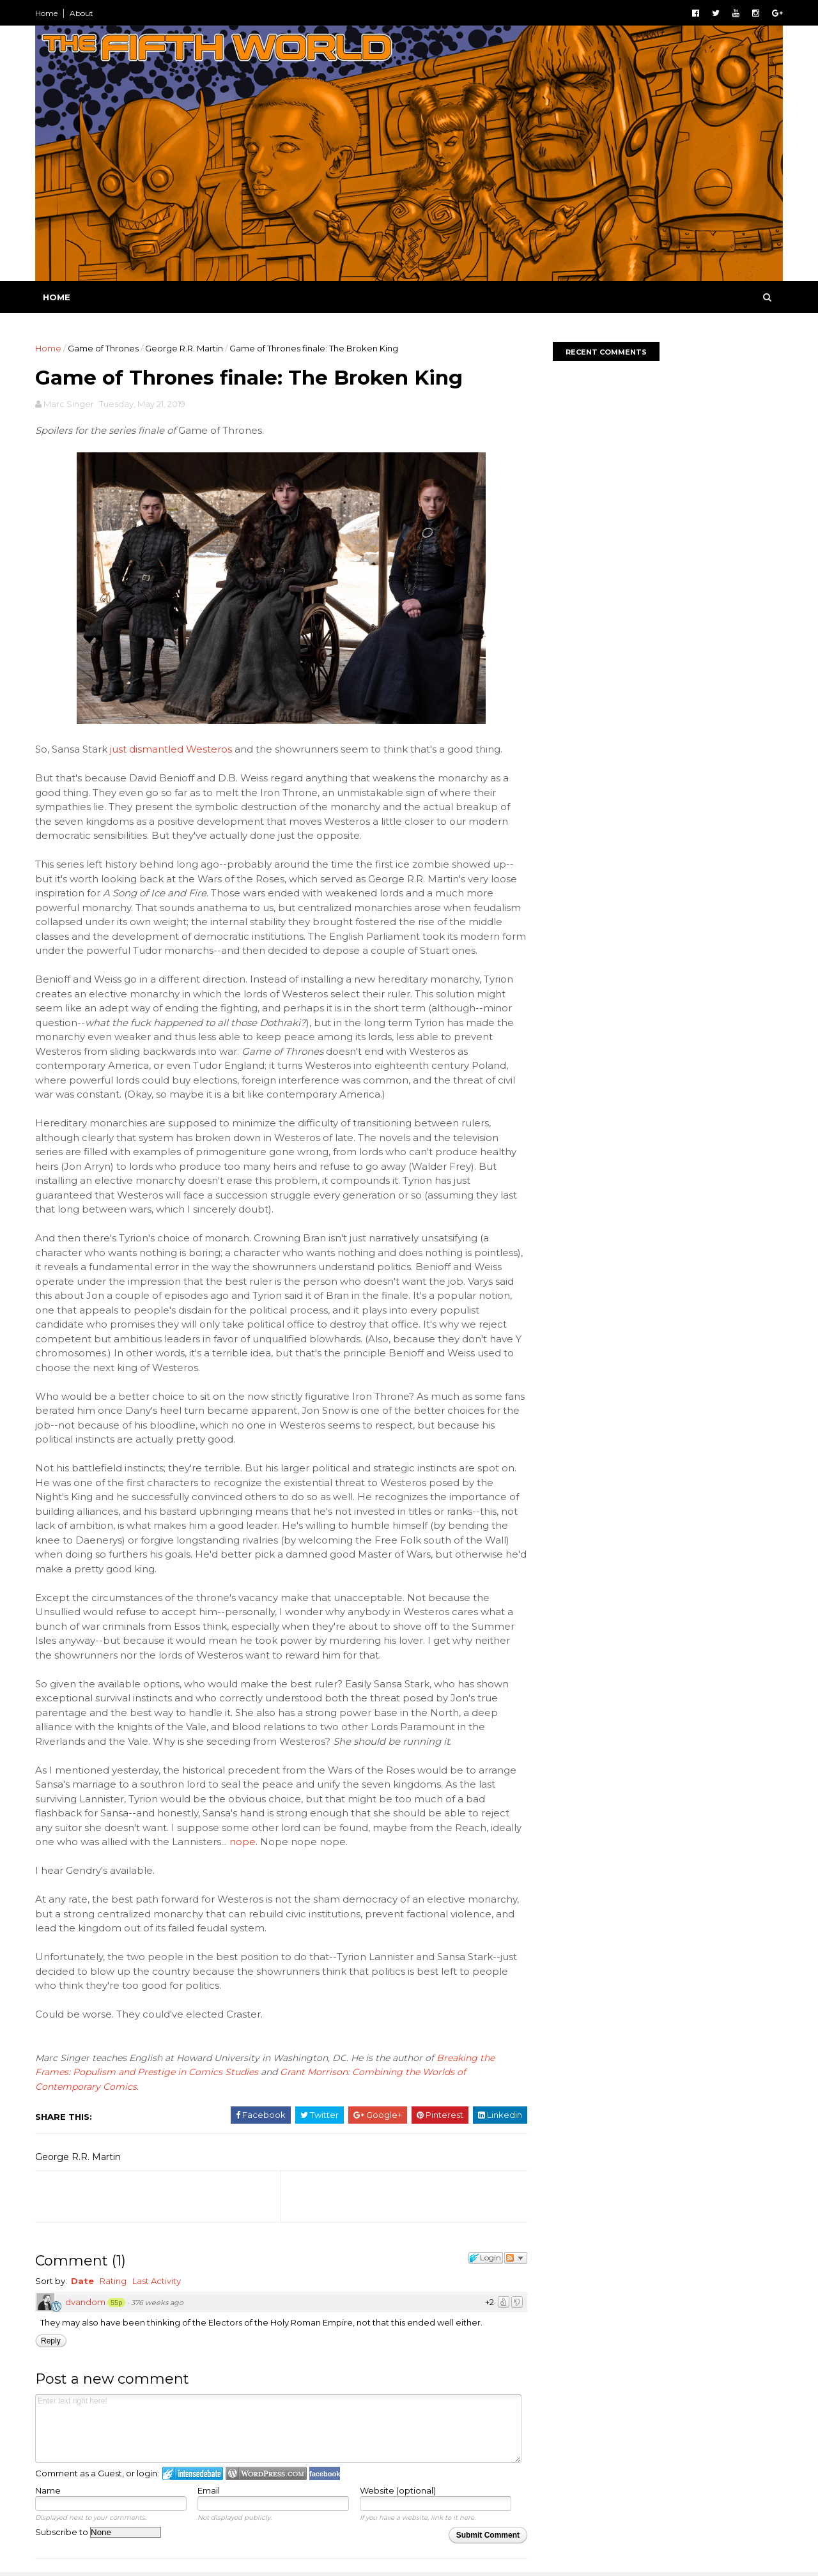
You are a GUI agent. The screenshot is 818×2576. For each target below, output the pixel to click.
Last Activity (156, 2281)
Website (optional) (398, 2490)
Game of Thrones (103, 348)
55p (116, 2302)
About (81, 13)
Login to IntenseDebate (192, 2473)
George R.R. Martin (184, 348)
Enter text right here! (278, 2428)
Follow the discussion (515, 2258)
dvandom (85, 2302)
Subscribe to (98, 2532)
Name (48, 2490)
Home (46, 13)
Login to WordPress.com (266, 2473)
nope (242, 1842)
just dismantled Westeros (171, 749)
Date (82, 2281)
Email (208, 2490)
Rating (113, 2281)
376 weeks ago (157, 2302)
